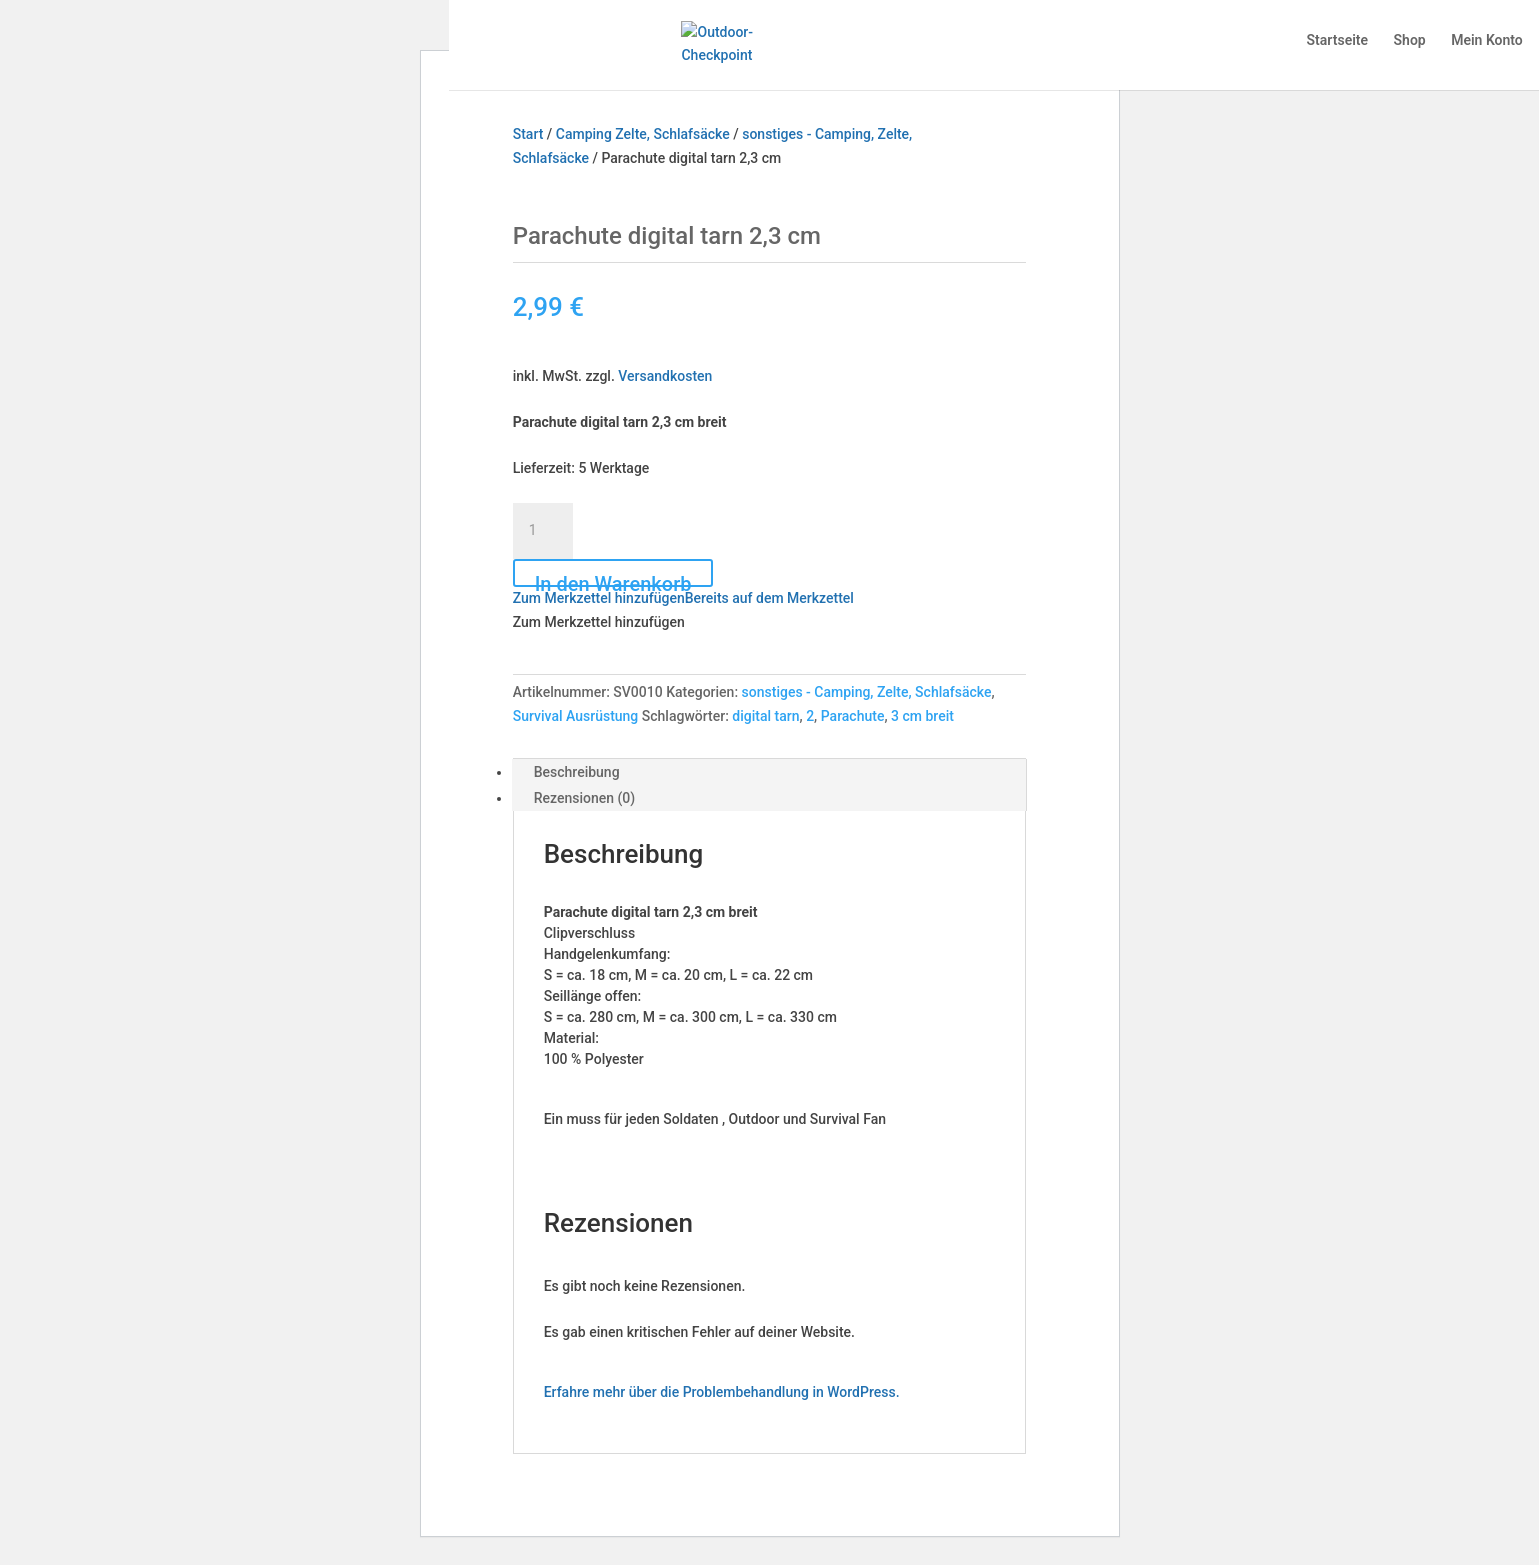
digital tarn (765, 716)
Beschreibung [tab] (577, 772)
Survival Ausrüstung (576, 716)
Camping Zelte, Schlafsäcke (643, 134)
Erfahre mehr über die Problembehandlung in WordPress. (722, 1392)
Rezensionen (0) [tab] (585, 798)
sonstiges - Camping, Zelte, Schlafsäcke (867, 692)
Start (528, 134)
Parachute (853, 716)
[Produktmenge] (543, 531)
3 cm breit (922, 716)
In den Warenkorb (613, 579)
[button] (683, 598)
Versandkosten (665, 376)
